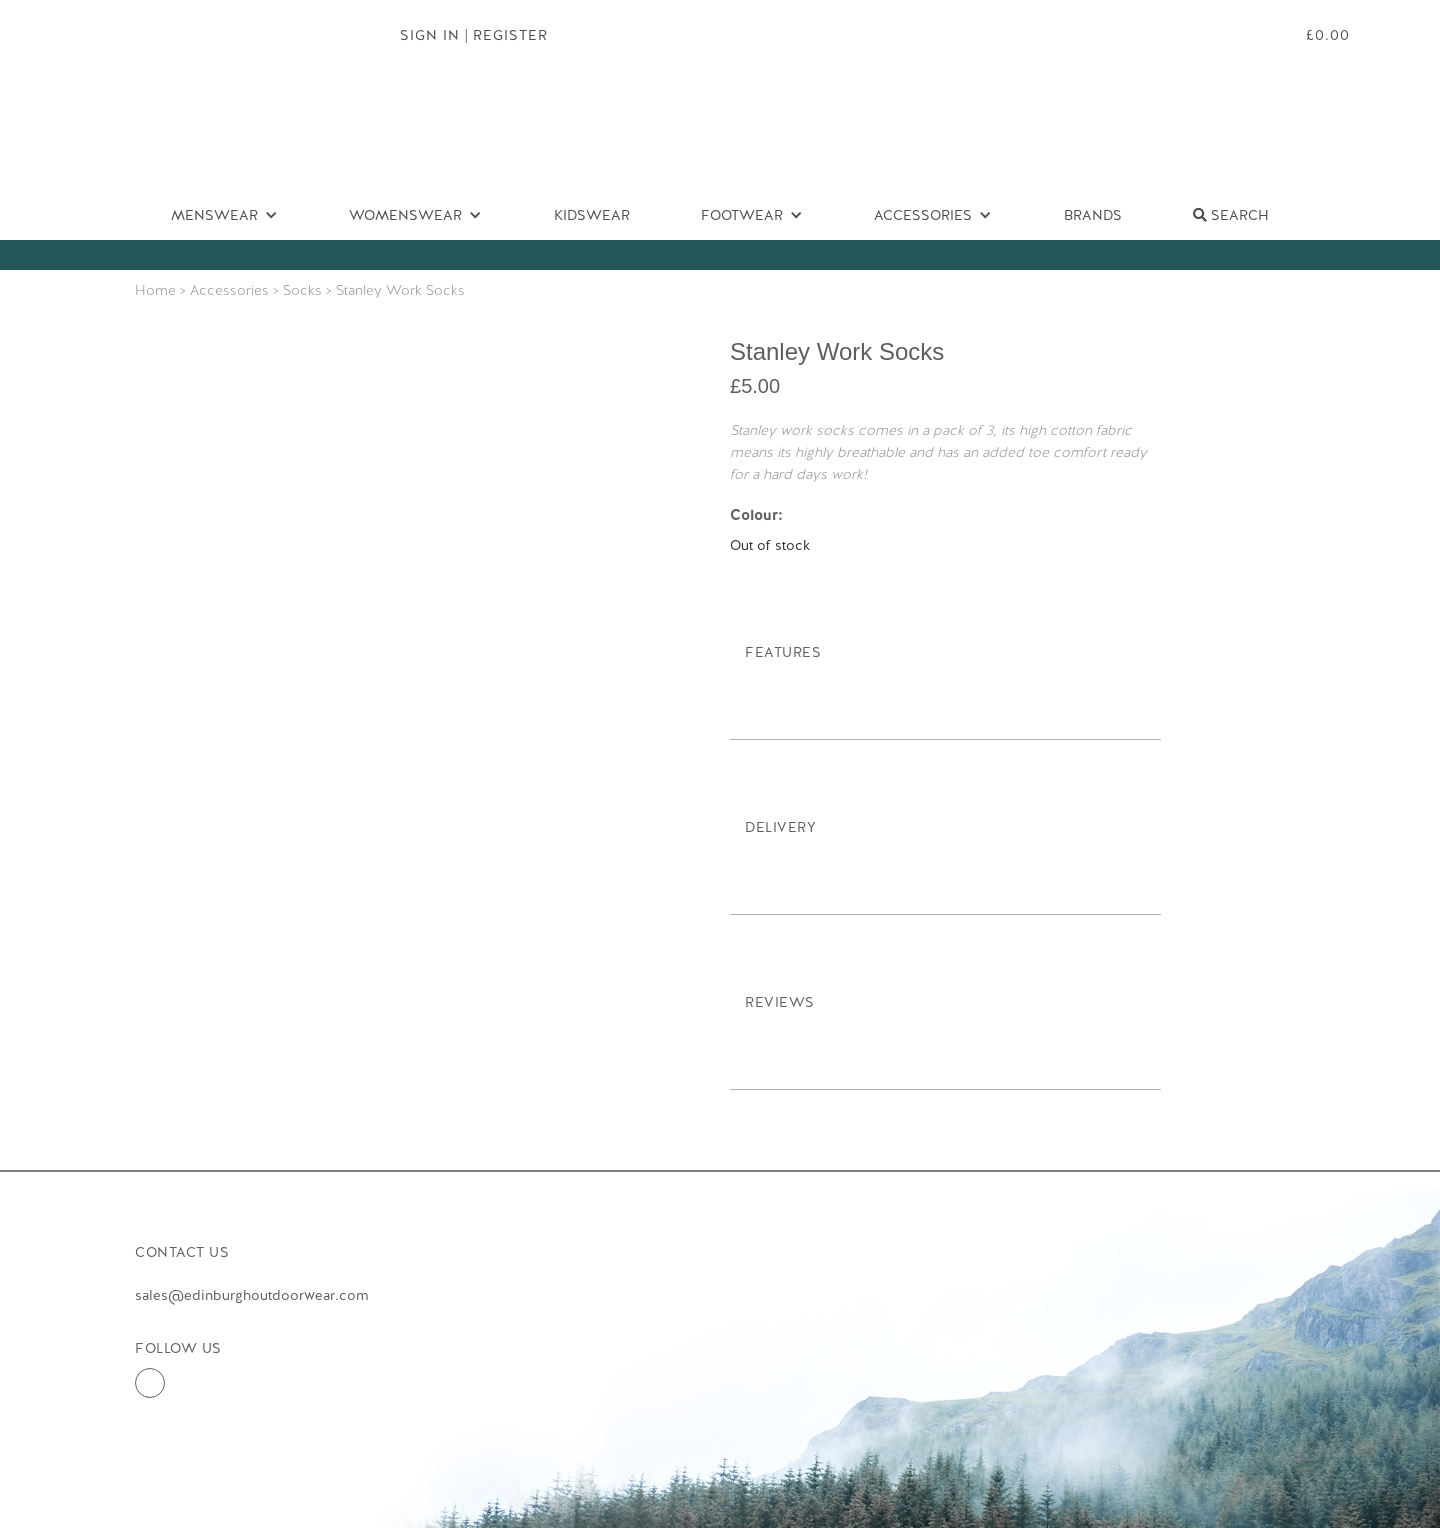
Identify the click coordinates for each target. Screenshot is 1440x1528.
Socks (302, 290)
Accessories (229, 290)
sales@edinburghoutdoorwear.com (251, 1295)
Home (155, 290)
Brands (1093, 215)
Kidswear (592, 215)
